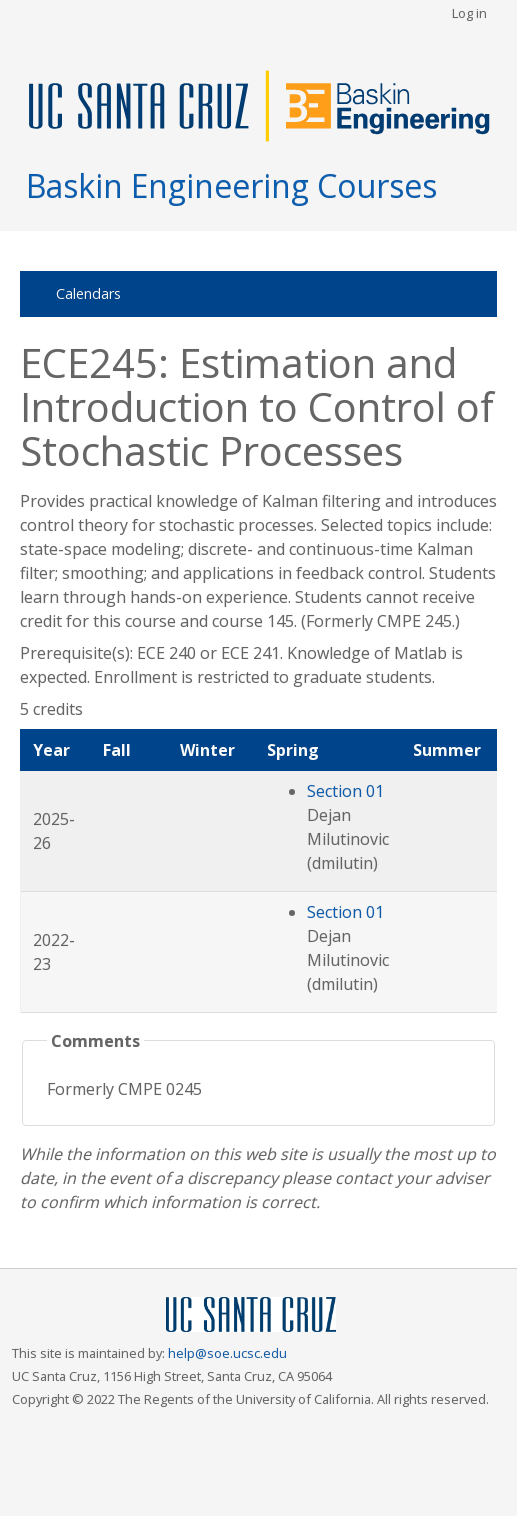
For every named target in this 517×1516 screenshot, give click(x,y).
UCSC (251, 1315)
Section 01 (345, 791)
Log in (469, 13)
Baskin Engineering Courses (231, 185)
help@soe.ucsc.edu (227, 1353)
